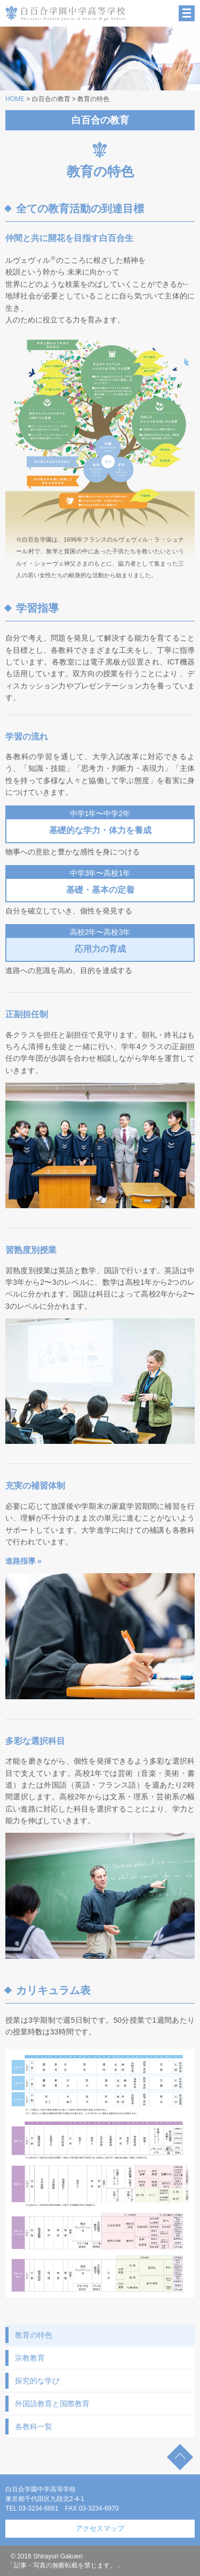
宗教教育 (30, 2358)
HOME (15, 99)
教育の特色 (33, 2335)
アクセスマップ (100, 2528)
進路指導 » (23, 1561)
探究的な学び (37, 2380)
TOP (180, 2457)
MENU (187, 13)
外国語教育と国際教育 (52, 2403)
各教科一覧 (33, 2426)
